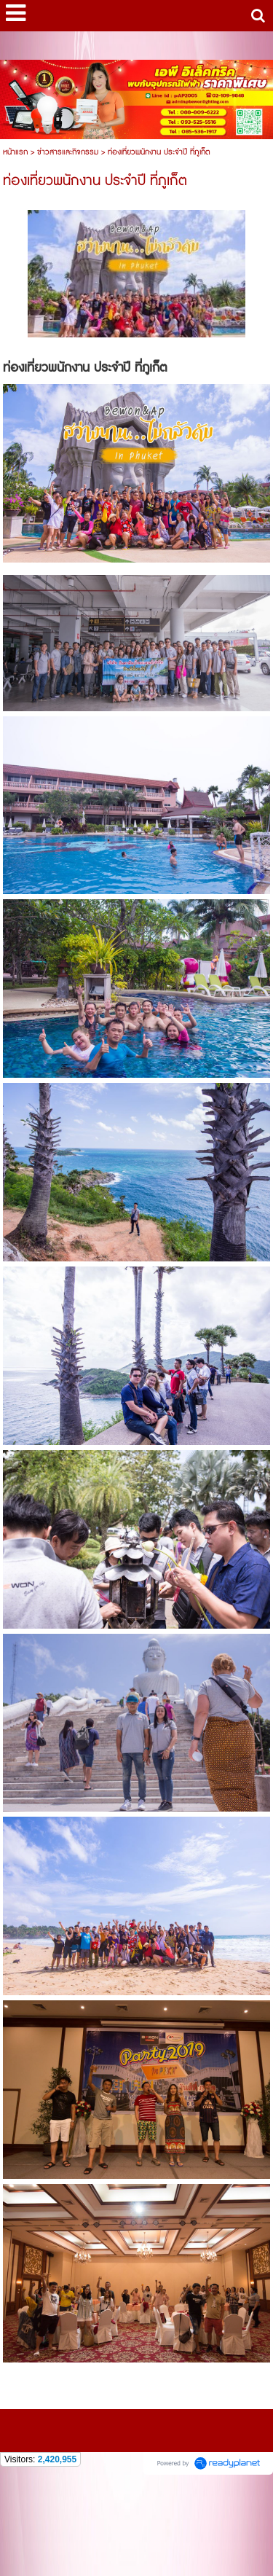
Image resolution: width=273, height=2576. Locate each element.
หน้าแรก (15, 151)
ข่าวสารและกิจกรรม (67, 151)
